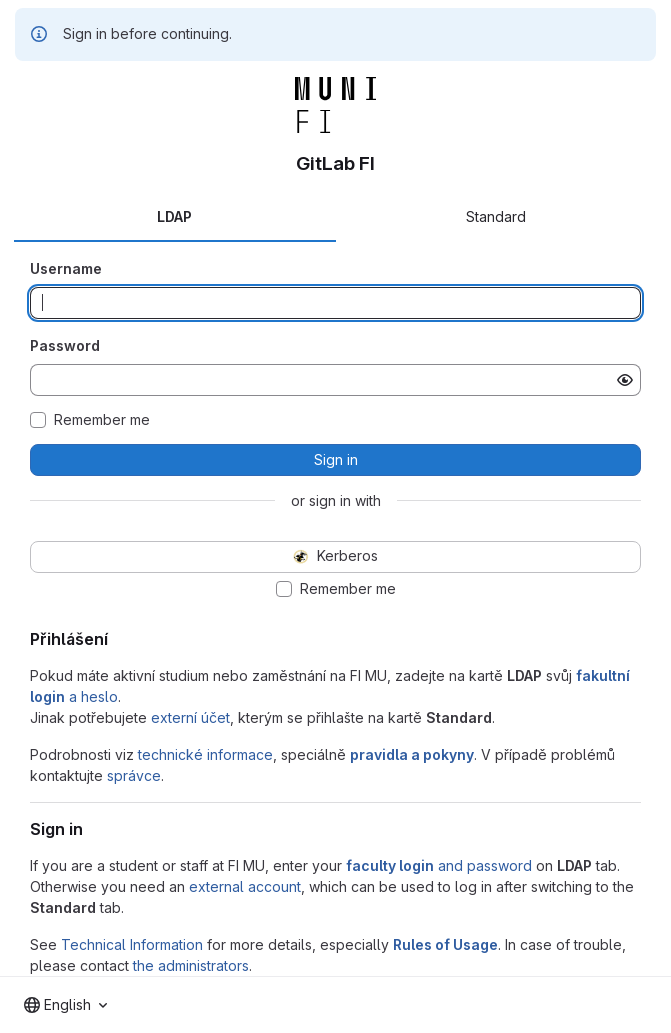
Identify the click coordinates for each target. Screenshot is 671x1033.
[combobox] (65, 1005)
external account (245, 886)
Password (65, 345)
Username (66, 268)
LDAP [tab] (174, 216)
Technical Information (132, 944)
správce (134, 775)
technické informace (205, 754)
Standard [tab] (496, 216)
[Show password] (625, 380)
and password (439, 865)
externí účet (190, 717)
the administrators (191, 965)
